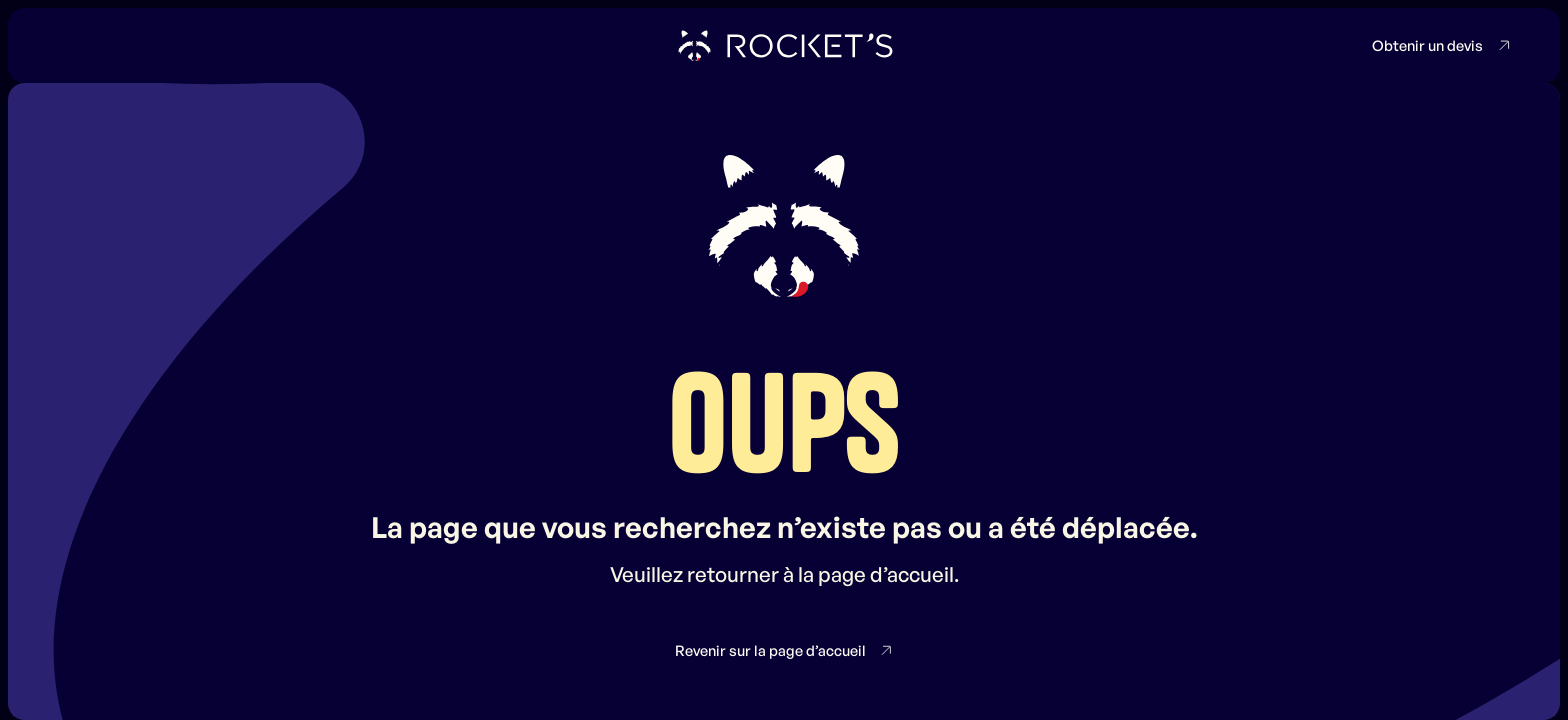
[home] (783, 45)
